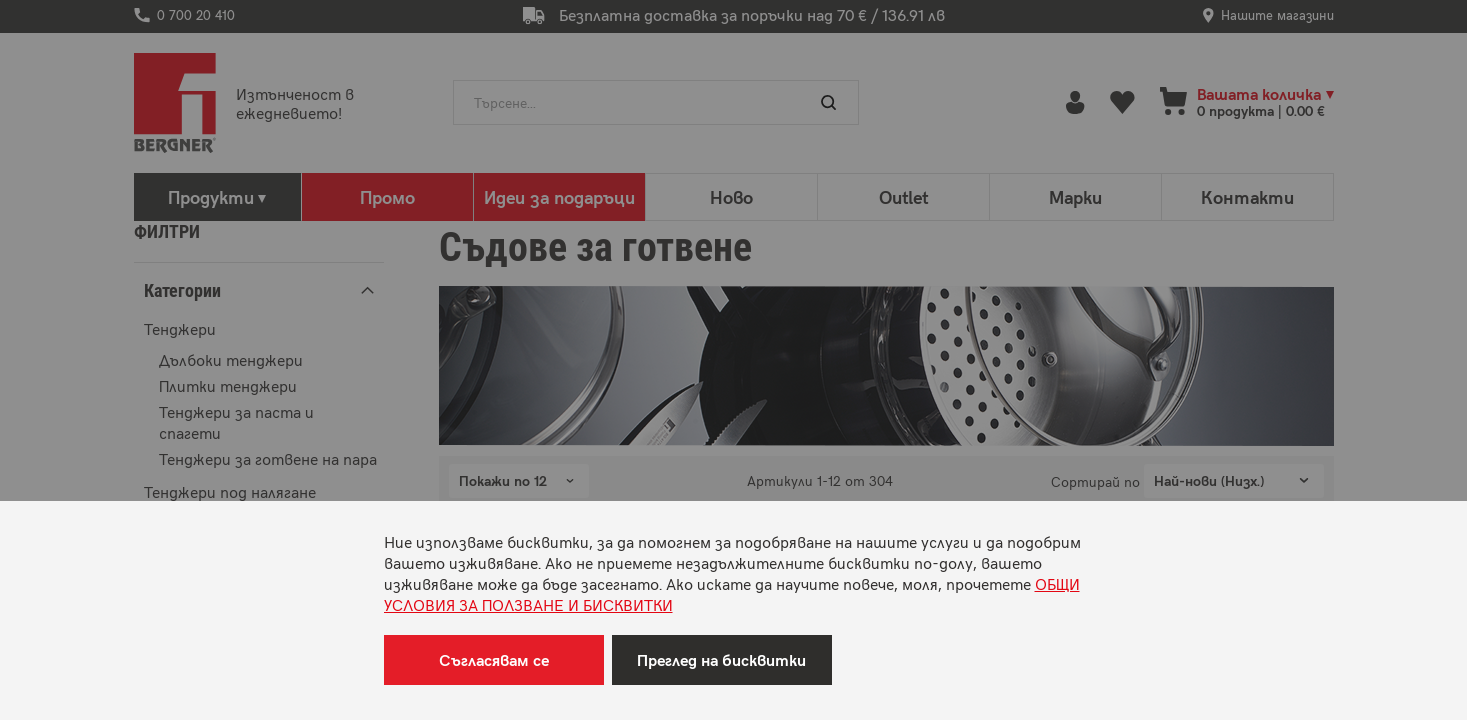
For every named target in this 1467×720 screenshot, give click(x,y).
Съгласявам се (494, 659)
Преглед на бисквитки (721, 659)
